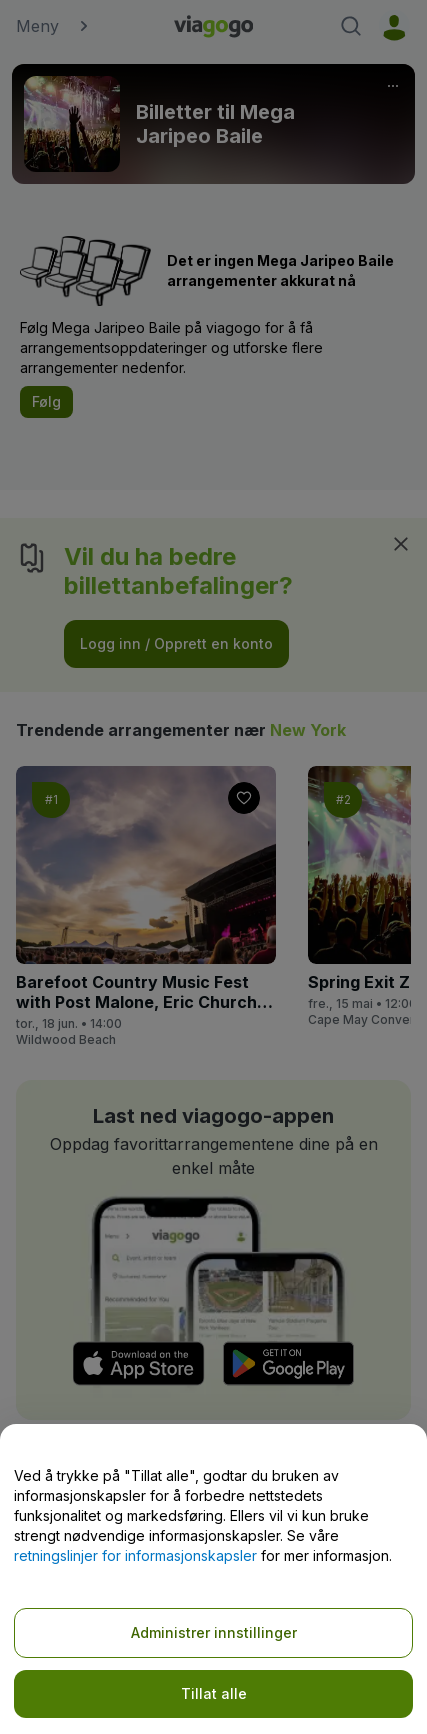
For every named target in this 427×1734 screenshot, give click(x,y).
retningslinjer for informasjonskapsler (135, 1555)
